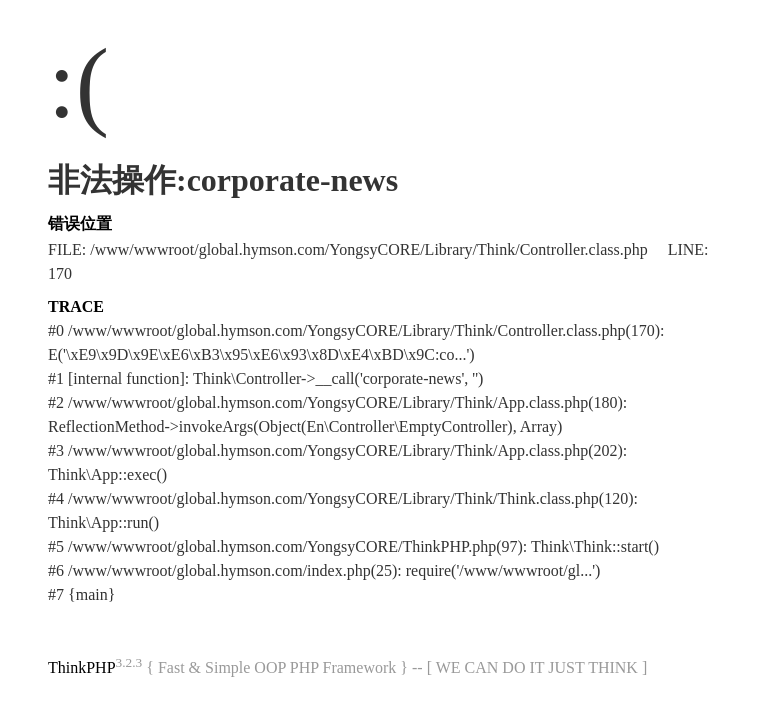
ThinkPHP (82, 667)
